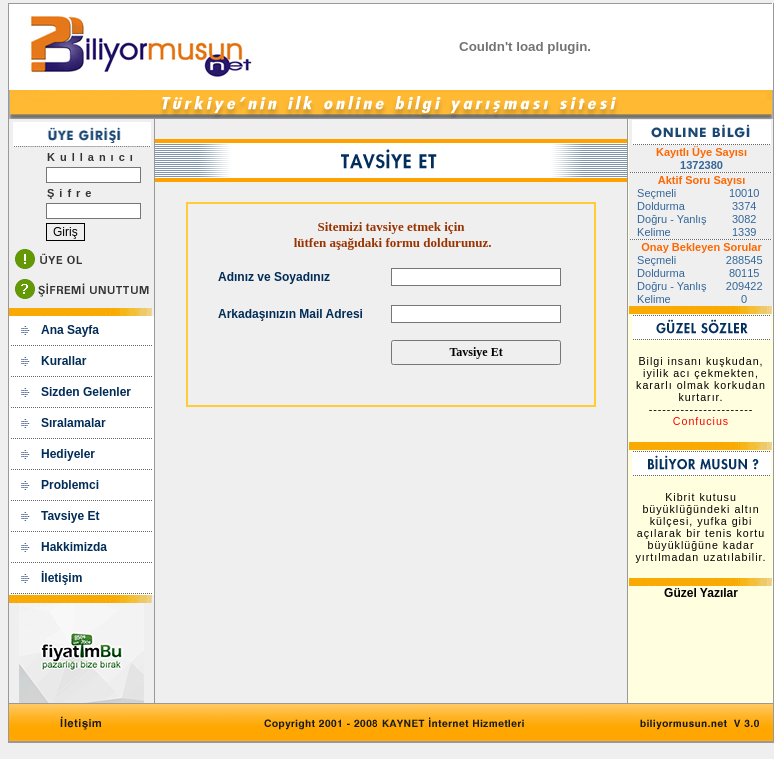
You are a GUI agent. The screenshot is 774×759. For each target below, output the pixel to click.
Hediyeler (68, 454)
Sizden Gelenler (86, 392)
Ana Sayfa (70, 330)
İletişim (61, 578)
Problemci (70, 485)
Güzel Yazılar (701, 593)
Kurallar (63, 361)
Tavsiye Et (70, 516)
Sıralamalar (73, 423)
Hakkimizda (74, 547)
